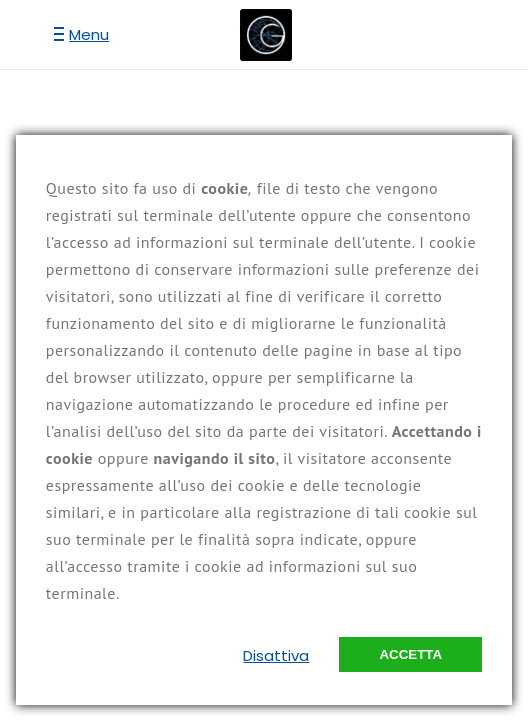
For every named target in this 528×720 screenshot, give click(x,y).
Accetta (410, 654)
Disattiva (276, 655)
